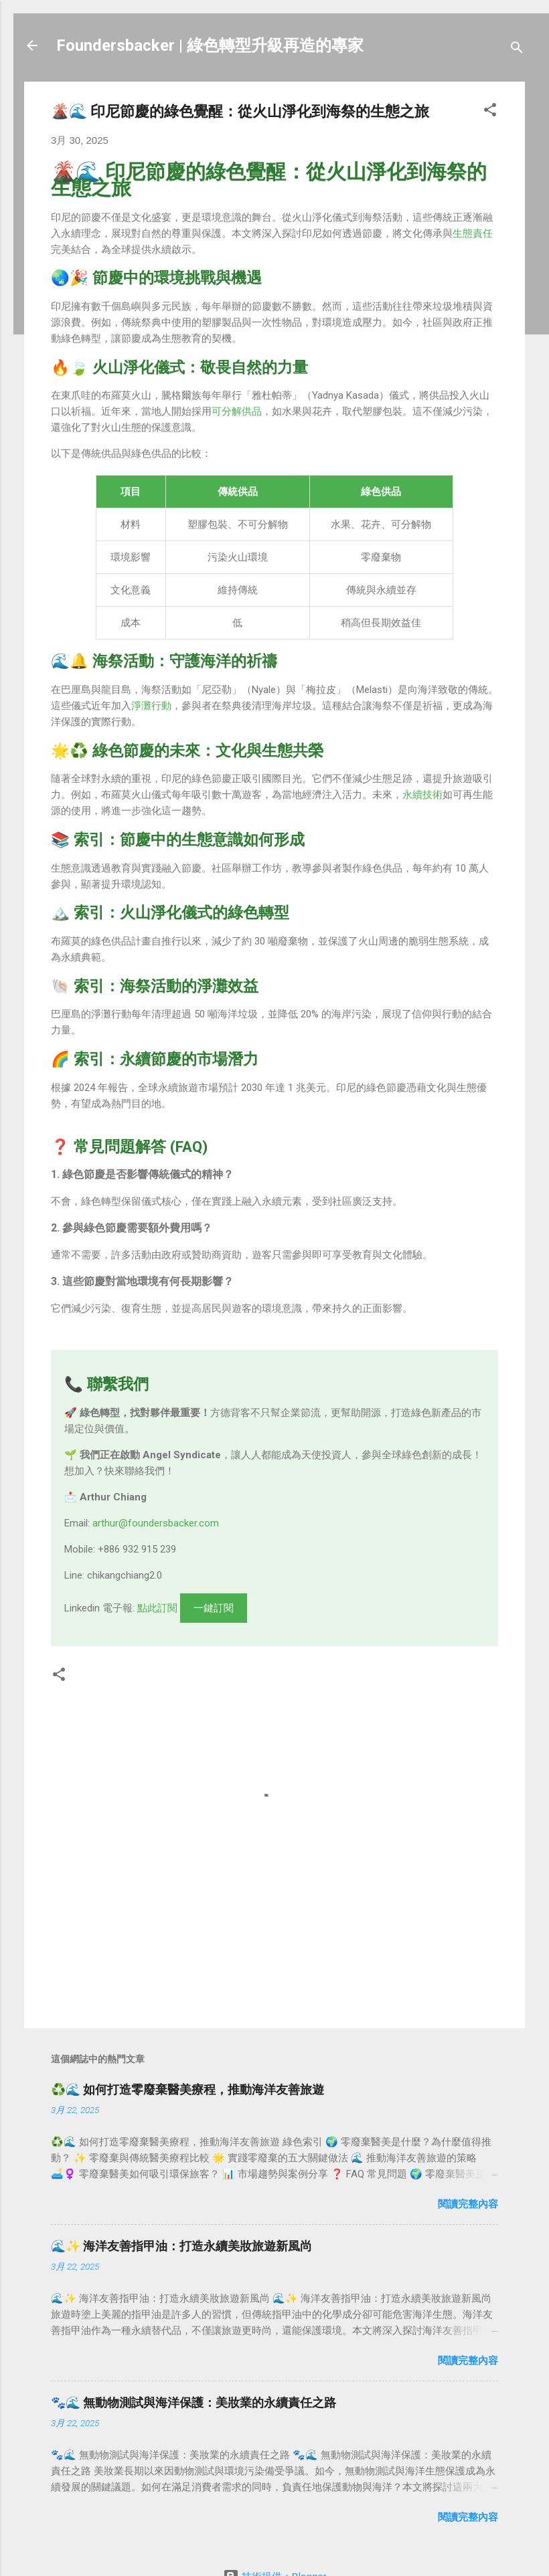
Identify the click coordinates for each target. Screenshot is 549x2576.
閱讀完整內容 (468, 2204)
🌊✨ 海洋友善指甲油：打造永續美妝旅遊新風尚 (181, 2246)
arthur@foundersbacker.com (155, 1523)
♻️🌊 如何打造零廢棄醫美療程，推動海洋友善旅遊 (187, 2089)
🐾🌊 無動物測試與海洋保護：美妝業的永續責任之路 (193, 2402)
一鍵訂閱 (213, 1608)
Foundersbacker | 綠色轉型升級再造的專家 (210, 45)
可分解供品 (237, 411)
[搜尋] (517, 49)
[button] (490, 112)
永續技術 (422, 795)
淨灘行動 (151, 706)
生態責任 (473, 233)
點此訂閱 (157, 1608)
